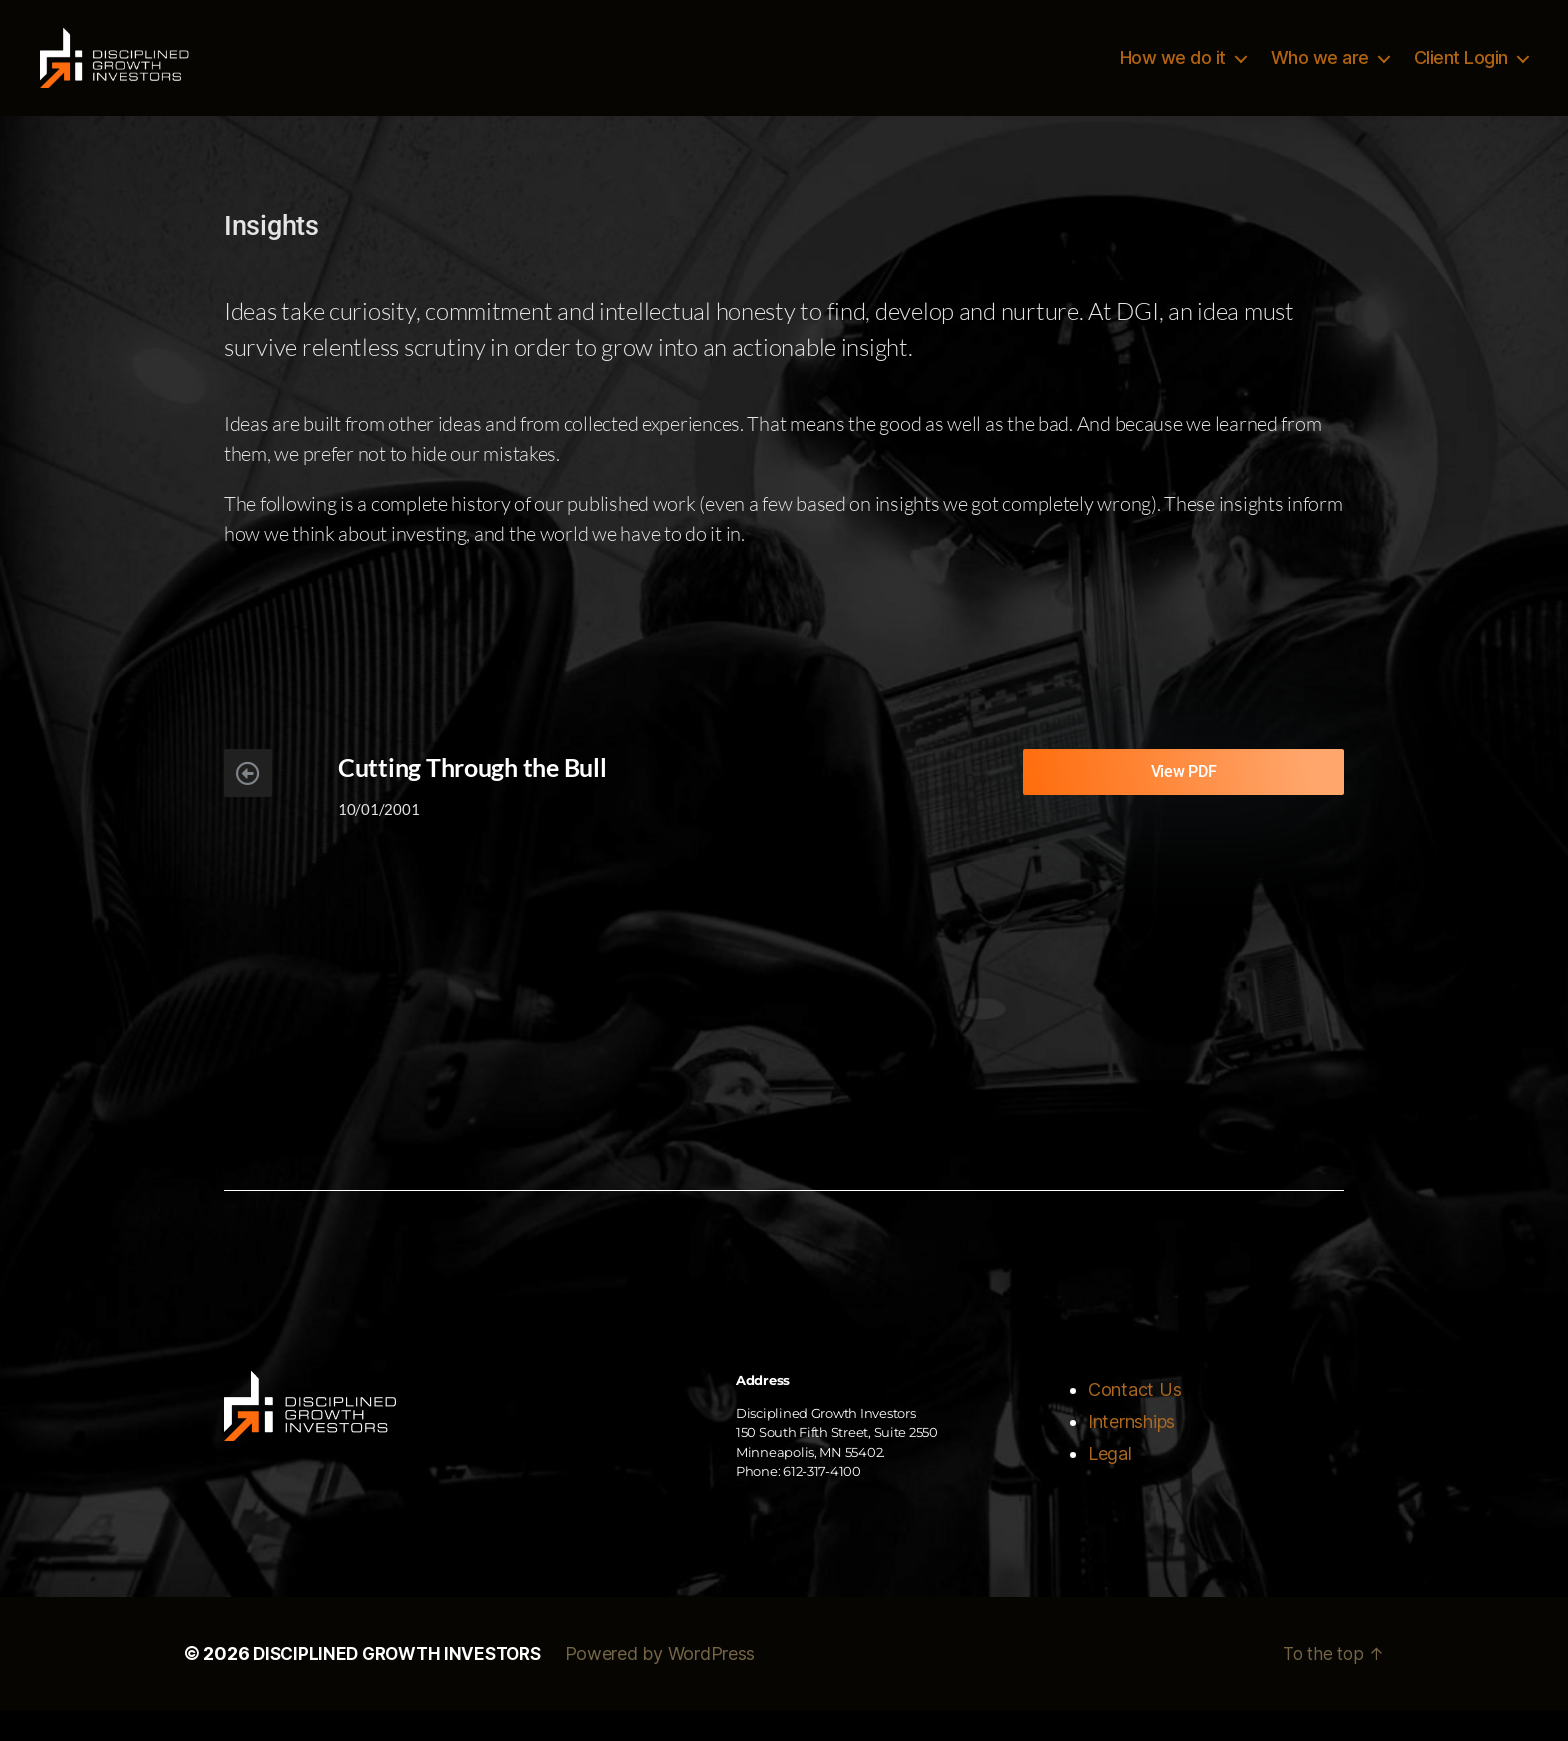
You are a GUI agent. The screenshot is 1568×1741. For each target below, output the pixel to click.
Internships (1131, 1452)
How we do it (1173, 72)
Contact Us (1134, 1420)
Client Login (1461, 72)
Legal (1110, 1484)
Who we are (1320, 72)
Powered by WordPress (674, 1684)
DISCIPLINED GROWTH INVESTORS (403, 1684)
